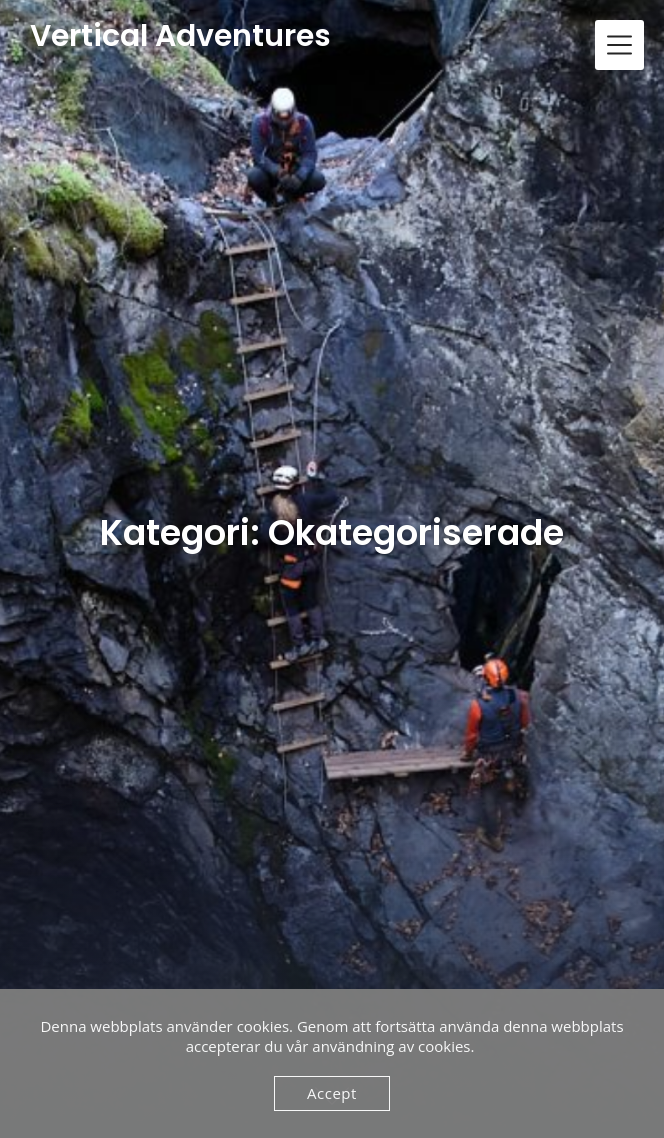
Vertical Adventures (180, 36)
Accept (332, 1093)
